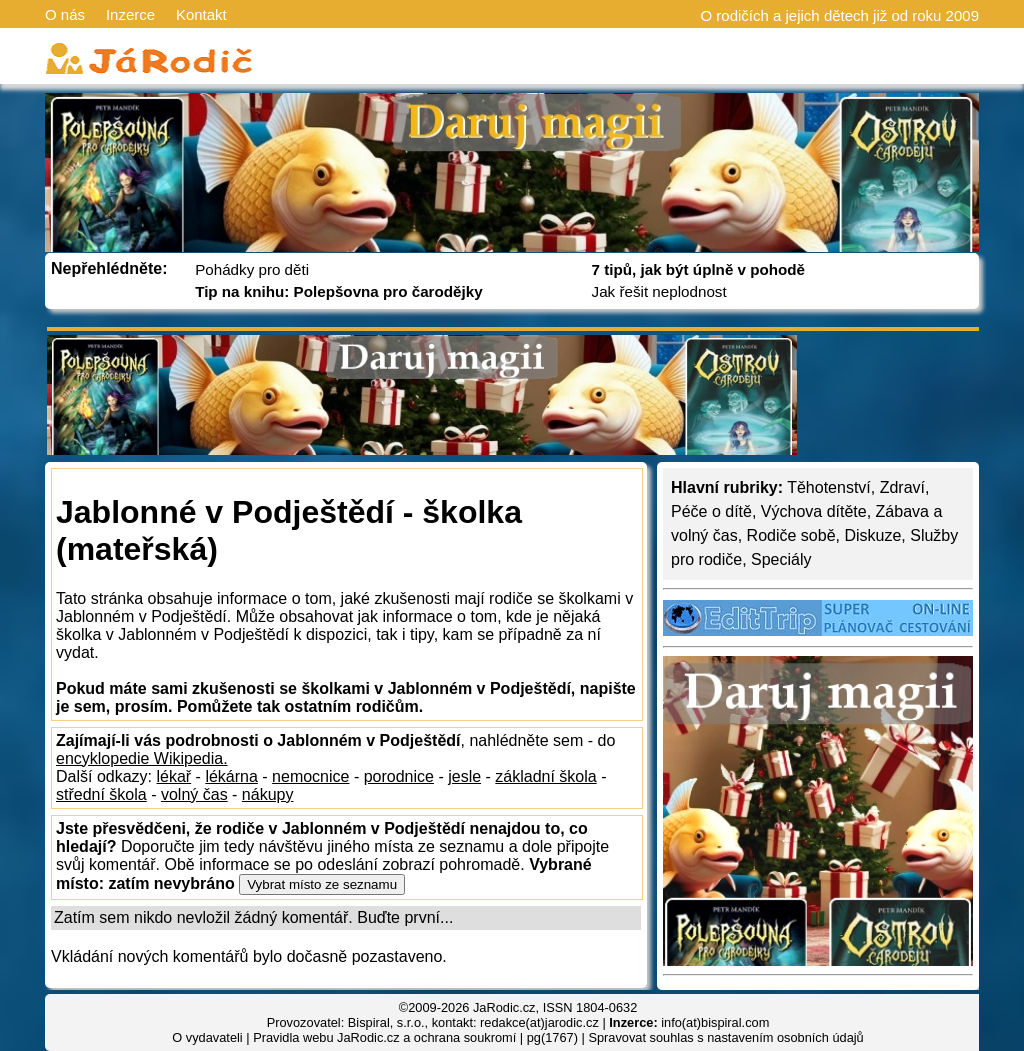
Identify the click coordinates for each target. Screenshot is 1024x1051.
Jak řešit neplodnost (659, 291)
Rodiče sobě (791, 535)
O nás (65, 14)
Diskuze (872, 535)
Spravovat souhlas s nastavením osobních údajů (725, 1037)
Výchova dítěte (814, 511)
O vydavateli (207, 1037)
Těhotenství (829, 487)
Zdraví (902, 487)
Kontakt (201, 14)
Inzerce (130, 14)
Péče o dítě (711, 511)
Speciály (781, 559)
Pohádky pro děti (252, 269)
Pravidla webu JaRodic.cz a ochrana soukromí (384, 1037)
